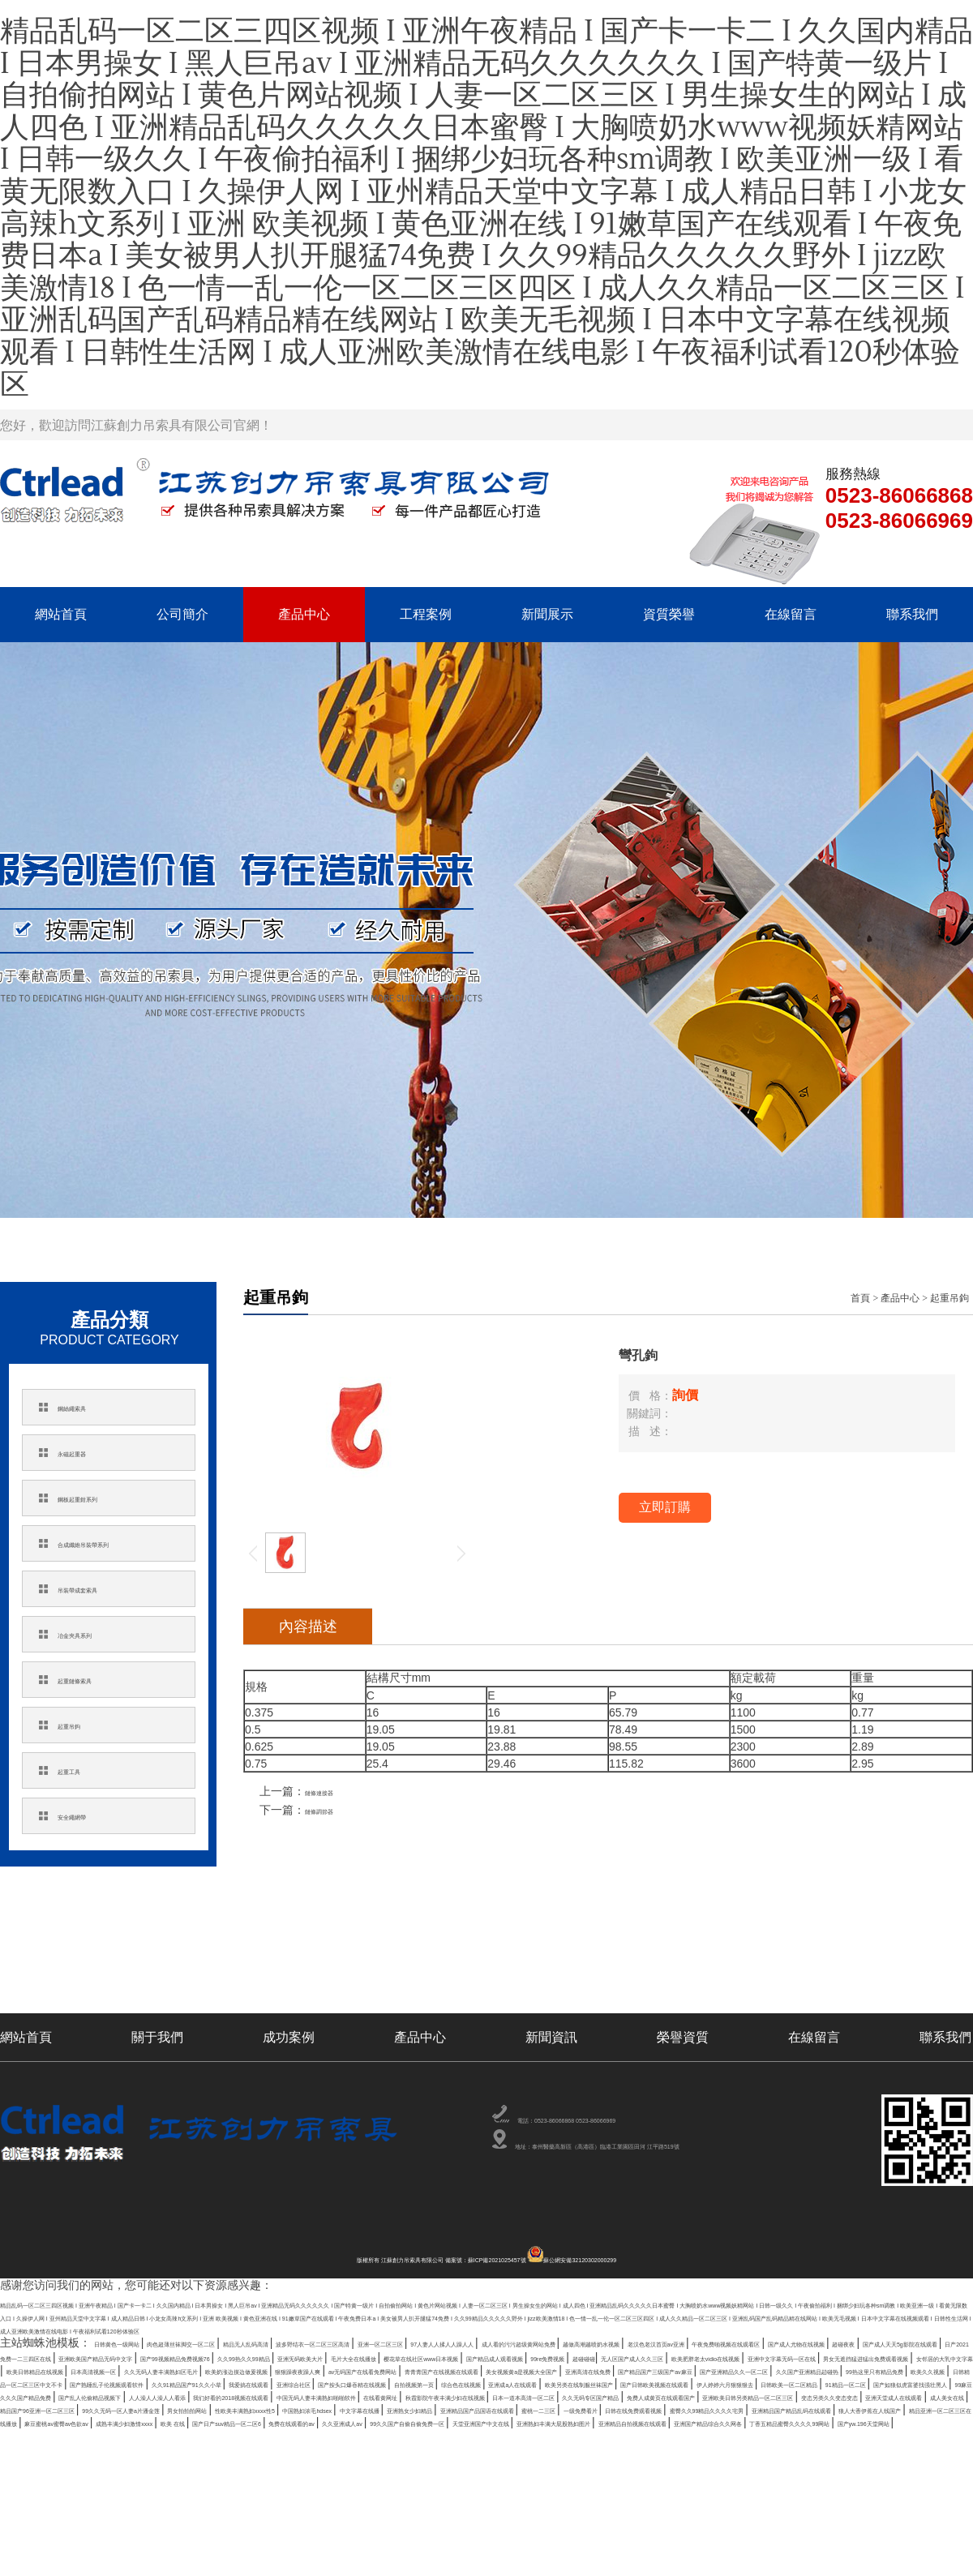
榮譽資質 (683, 2037)
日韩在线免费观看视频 (727, 2524)
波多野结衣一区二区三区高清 (514, 2378)
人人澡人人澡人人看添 (863, 2480)
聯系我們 (912, 614)
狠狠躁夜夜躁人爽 (327, 2436)
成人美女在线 (449, 2509)
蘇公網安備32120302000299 (665, 2259)
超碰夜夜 (559, 2392)
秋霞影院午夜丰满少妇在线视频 (452, 2494)
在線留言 (791, 614)
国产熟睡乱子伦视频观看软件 (848, 2451)
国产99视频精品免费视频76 (171, 2407)
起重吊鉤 (949, 1298)
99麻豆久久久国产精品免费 (595, 2480)
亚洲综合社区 (236, 2465)
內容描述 (308, 1626)
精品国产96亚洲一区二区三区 (567, 2509)
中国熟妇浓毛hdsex (111, 2524)
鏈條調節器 (333, 1809)
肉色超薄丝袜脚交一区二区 (263, 2378)
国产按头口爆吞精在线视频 (348, 2465)
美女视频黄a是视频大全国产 (756, 2436)
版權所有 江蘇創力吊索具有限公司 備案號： (346, 2259)
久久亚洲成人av (85, 2553)
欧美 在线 (732, 2538)
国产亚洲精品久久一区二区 (193, 2451)
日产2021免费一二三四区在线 (824, 2392)
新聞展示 (547, 614)
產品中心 (304, 614)
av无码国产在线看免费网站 (449, 2436)
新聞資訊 (551, 2037)
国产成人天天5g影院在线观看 (665, 2392)
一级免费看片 (627, 2524)
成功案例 (289, 2037)
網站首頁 (61, 614)
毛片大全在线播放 (509, 2407)
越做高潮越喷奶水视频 (78, 2392)
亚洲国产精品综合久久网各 (786, 2553)
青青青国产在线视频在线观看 (600, 2436)
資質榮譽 (669, 614)
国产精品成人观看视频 (779, 2407)
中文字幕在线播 (210, 2524)
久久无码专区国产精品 (731, 2494)
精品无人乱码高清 (387, 2378)
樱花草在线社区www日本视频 (638, 2407)
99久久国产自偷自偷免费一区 (209, 2553)
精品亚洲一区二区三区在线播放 (361, 2538)
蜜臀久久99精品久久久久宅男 (868, 2524)
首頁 (860, 1298)
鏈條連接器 (333, 1791)
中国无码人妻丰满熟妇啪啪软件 (207, 2494)
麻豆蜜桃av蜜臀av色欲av (512, 2538)
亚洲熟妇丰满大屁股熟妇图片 (489, 2553)
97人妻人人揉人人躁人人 (761, 2378)
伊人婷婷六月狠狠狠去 (90, 2480)
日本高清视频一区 (898, 2421)
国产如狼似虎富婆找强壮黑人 (442, 2480)
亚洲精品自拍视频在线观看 (640, 2553)
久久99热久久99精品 (302, 2407)
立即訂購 (665, 1507)
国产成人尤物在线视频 (470, 2392)
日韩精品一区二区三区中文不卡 (685, 2451)
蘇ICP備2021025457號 (517, 2259)
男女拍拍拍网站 (854, 2509)
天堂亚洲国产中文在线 (349, 2553)
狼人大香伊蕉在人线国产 (209, 2538)
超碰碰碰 (944, 2407)
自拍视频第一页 (465, 2465)
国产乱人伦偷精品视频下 (735, 2480)
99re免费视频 (879, 2407)
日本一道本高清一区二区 (603, 2494)
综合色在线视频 (554, 2465)
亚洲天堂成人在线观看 (349, 2509)
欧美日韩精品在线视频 (786, 2421)
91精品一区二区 (319, 2480)
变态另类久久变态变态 (226, 2509)
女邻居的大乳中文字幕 (663, 2421)
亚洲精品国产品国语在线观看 (433, 2524)
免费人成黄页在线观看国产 (866, 2494)
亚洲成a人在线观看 (652, 2465)
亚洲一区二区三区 (644, 2378)
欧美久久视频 (562, 2451)
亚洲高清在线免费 (881, 2436)
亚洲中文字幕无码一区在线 (350, 2421)
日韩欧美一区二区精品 (213, 2480)
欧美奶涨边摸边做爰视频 (209, 2436)
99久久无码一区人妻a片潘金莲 (728, 2509)
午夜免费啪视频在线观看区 (336, 2392)
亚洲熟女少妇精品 (304, 2524)
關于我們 (157, 2037)
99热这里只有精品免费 (462, 2451)
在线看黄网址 (329, 2494)
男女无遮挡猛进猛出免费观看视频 (512, 2421)
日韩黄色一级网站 (141, 2378)
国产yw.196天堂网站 (120, 2567)
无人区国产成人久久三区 (64, 2421)
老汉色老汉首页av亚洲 (202, 2392)
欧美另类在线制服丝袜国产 (777, 2465)
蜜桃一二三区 (549, 2524)
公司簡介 (182, 614)
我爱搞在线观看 (154, 2465)
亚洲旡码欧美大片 (409, 2407)
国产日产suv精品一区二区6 (835, 2538)
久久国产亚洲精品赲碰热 (333, 2451)
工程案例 (426, 614)
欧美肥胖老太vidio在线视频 (204, 2421)
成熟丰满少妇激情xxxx (642, 2538)
